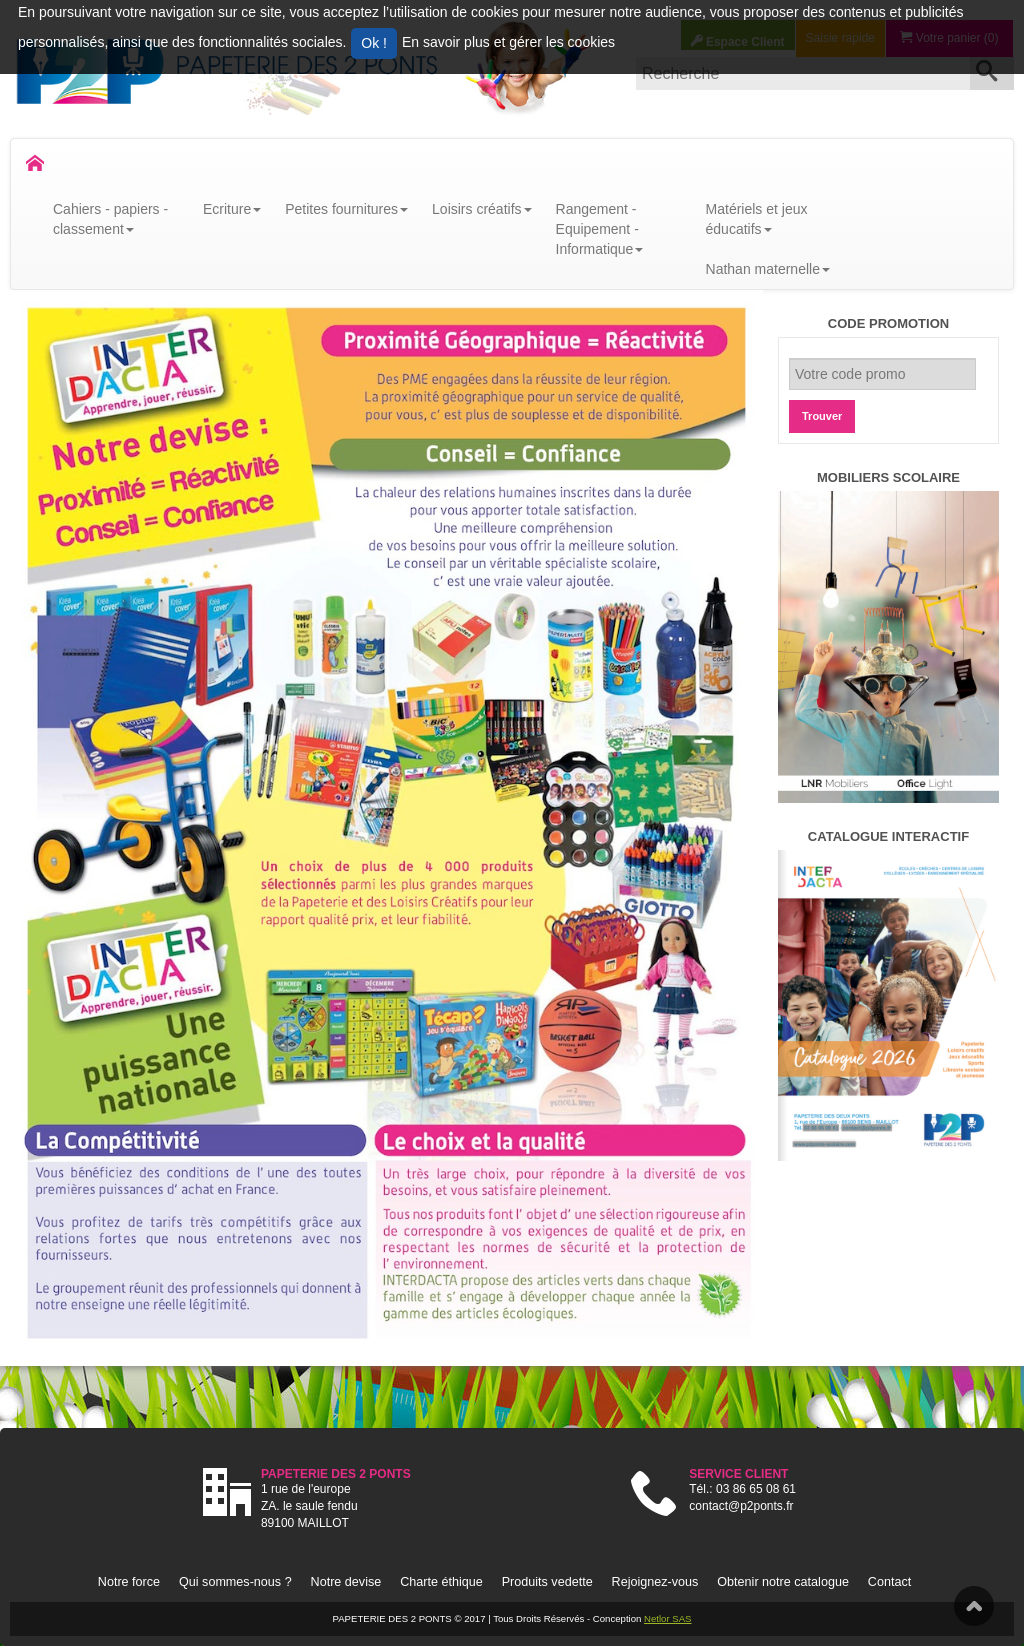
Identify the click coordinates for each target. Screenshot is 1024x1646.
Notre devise (346, 1582)
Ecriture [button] (232, 209)
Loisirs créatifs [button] (481, 209)
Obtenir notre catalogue (783, 1582)
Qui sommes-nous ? (235, 1582)
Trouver (822, 416)
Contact (889, 1582)
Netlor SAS (667, 1618)
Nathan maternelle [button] (768, 269)
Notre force (129, 1582)
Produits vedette (547, 1582)
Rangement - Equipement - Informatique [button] (600, 229)
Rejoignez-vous (655, 1582)
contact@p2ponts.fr (741, 1506)
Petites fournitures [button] (346, 209)
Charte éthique (441, 1582)
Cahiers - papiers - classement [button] (110, 219)
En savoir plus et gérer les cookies (508, 42)
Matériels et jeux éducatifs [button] (757, 219)
